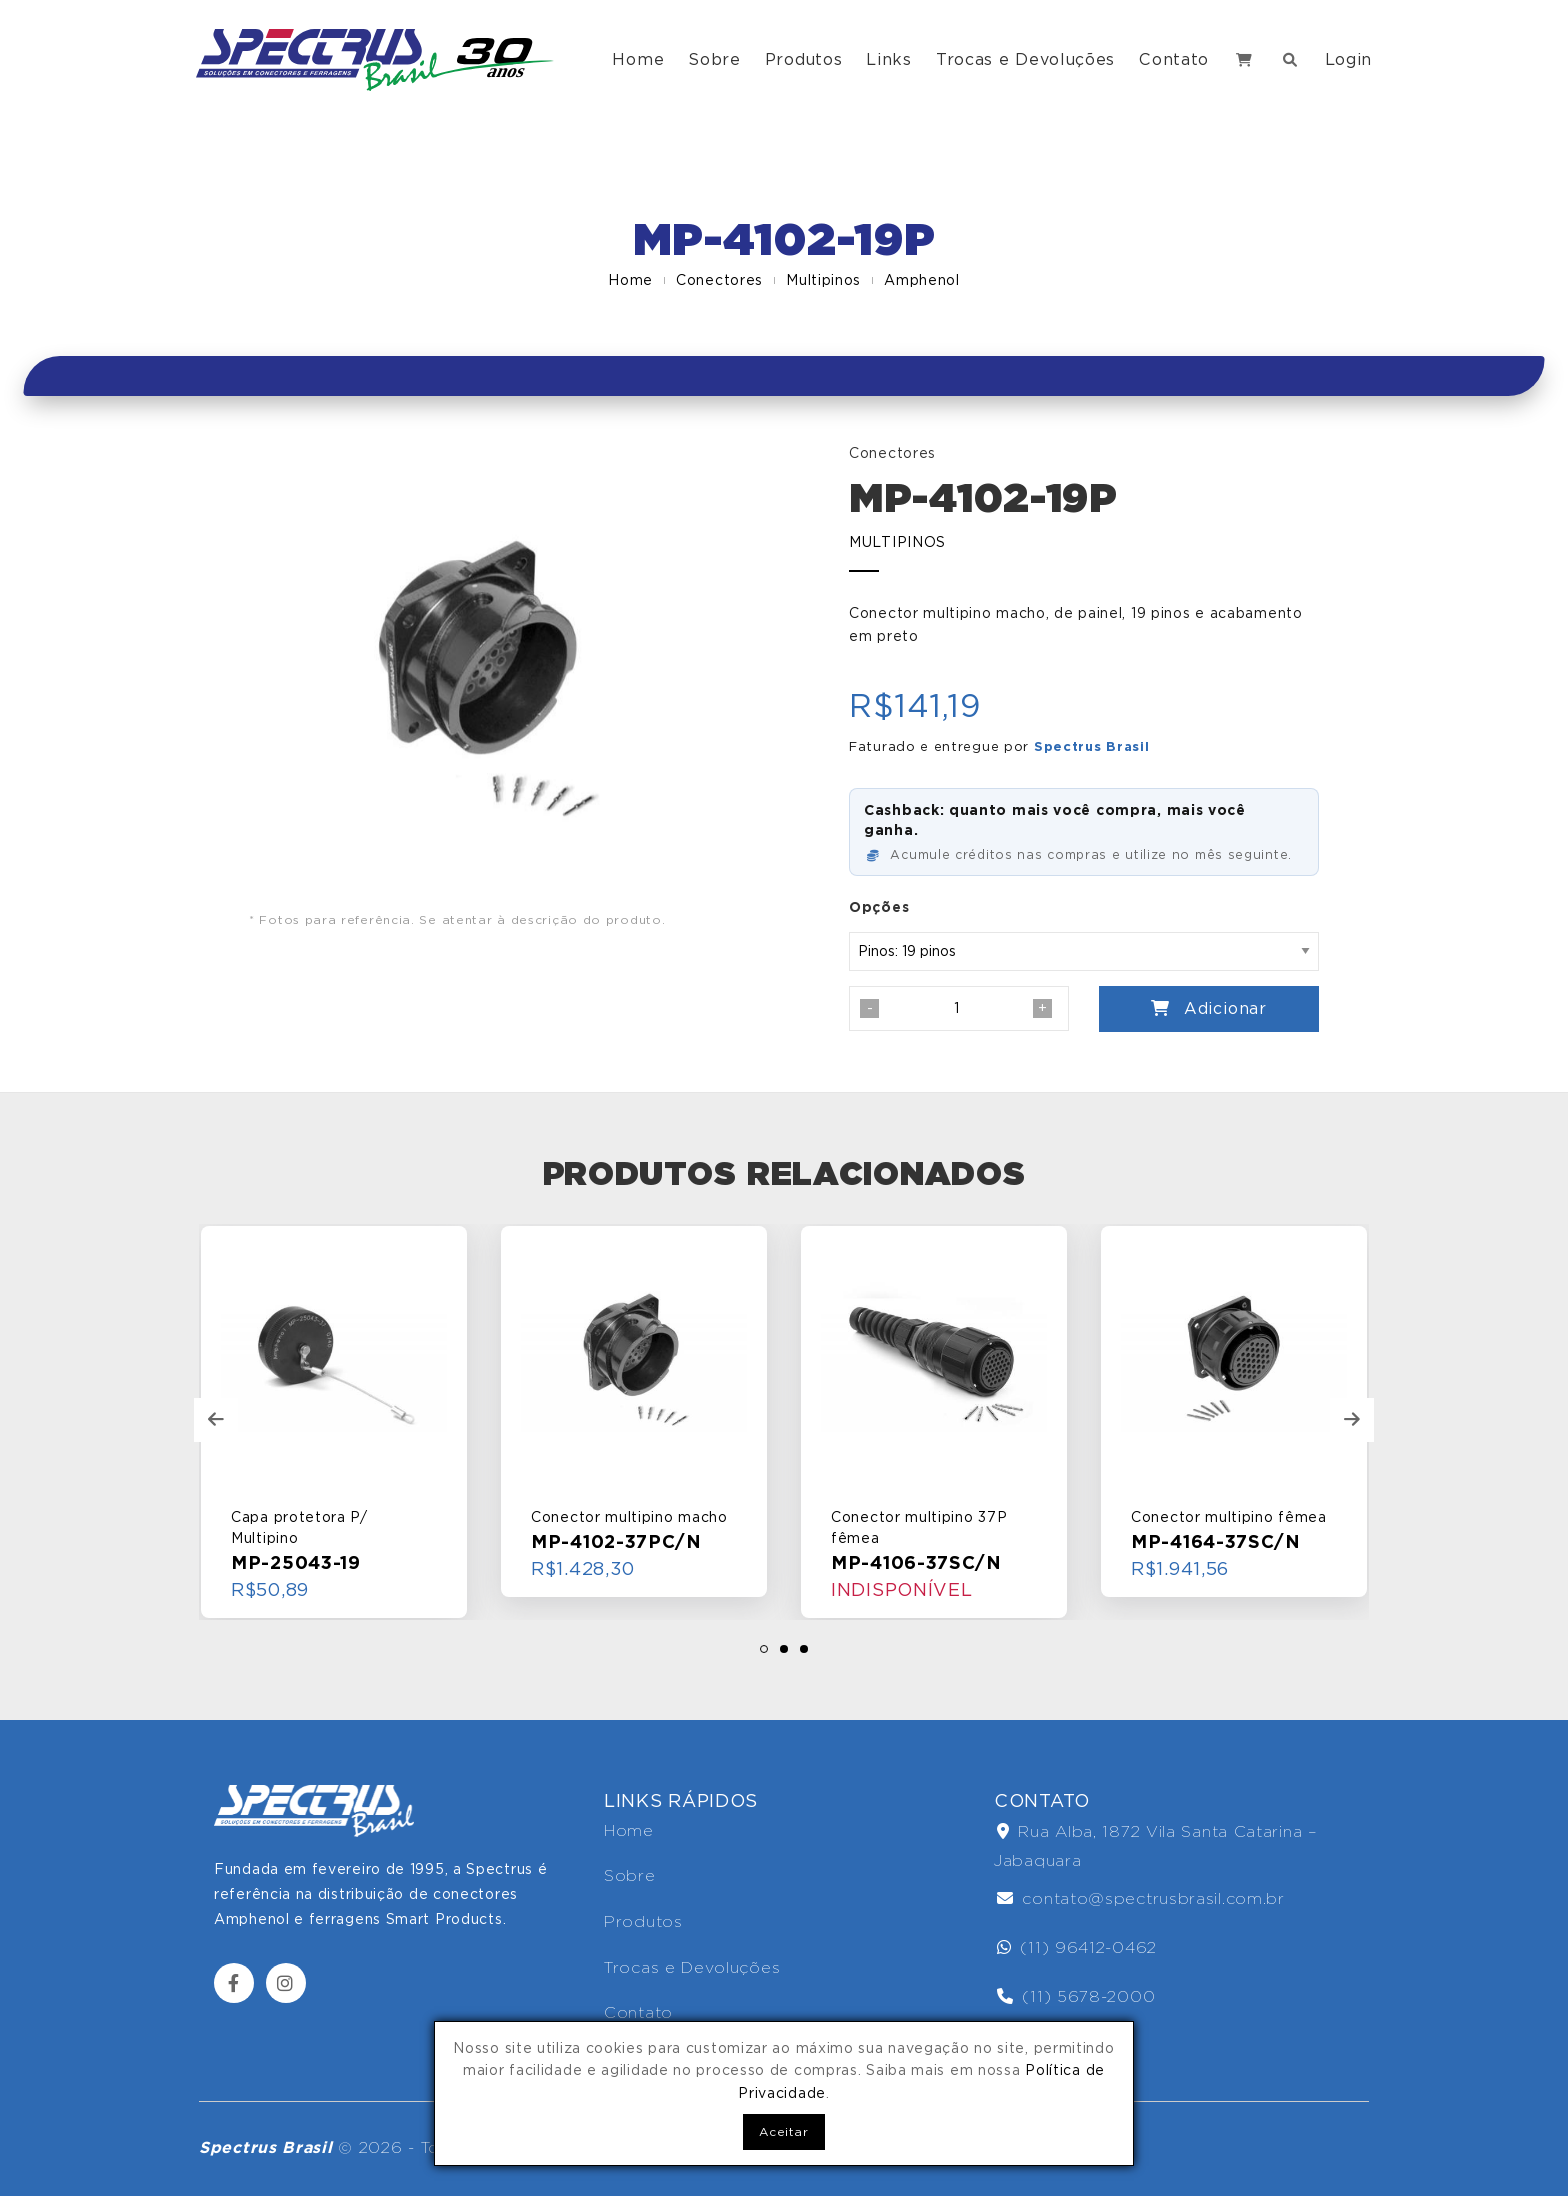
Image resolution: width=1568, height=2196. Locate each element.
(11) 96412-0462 (1077, 1947)
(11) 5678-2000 (1076, 1996)
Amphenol (922, 280)
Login (1349, 59)
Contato (1174, 59)
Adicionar (1209, 1008)
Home (638, 59)
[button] (764, 1649)
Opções (879, 907)
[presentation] (216, 1420)
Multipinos (823, 280)
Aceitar (783, 2131)
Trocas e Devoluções (1025, 59)
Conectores (719, 280)
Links (889, 59)
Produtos (804, 59)
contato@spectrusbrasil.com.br (1141, 1898)
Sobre (714, 59)
